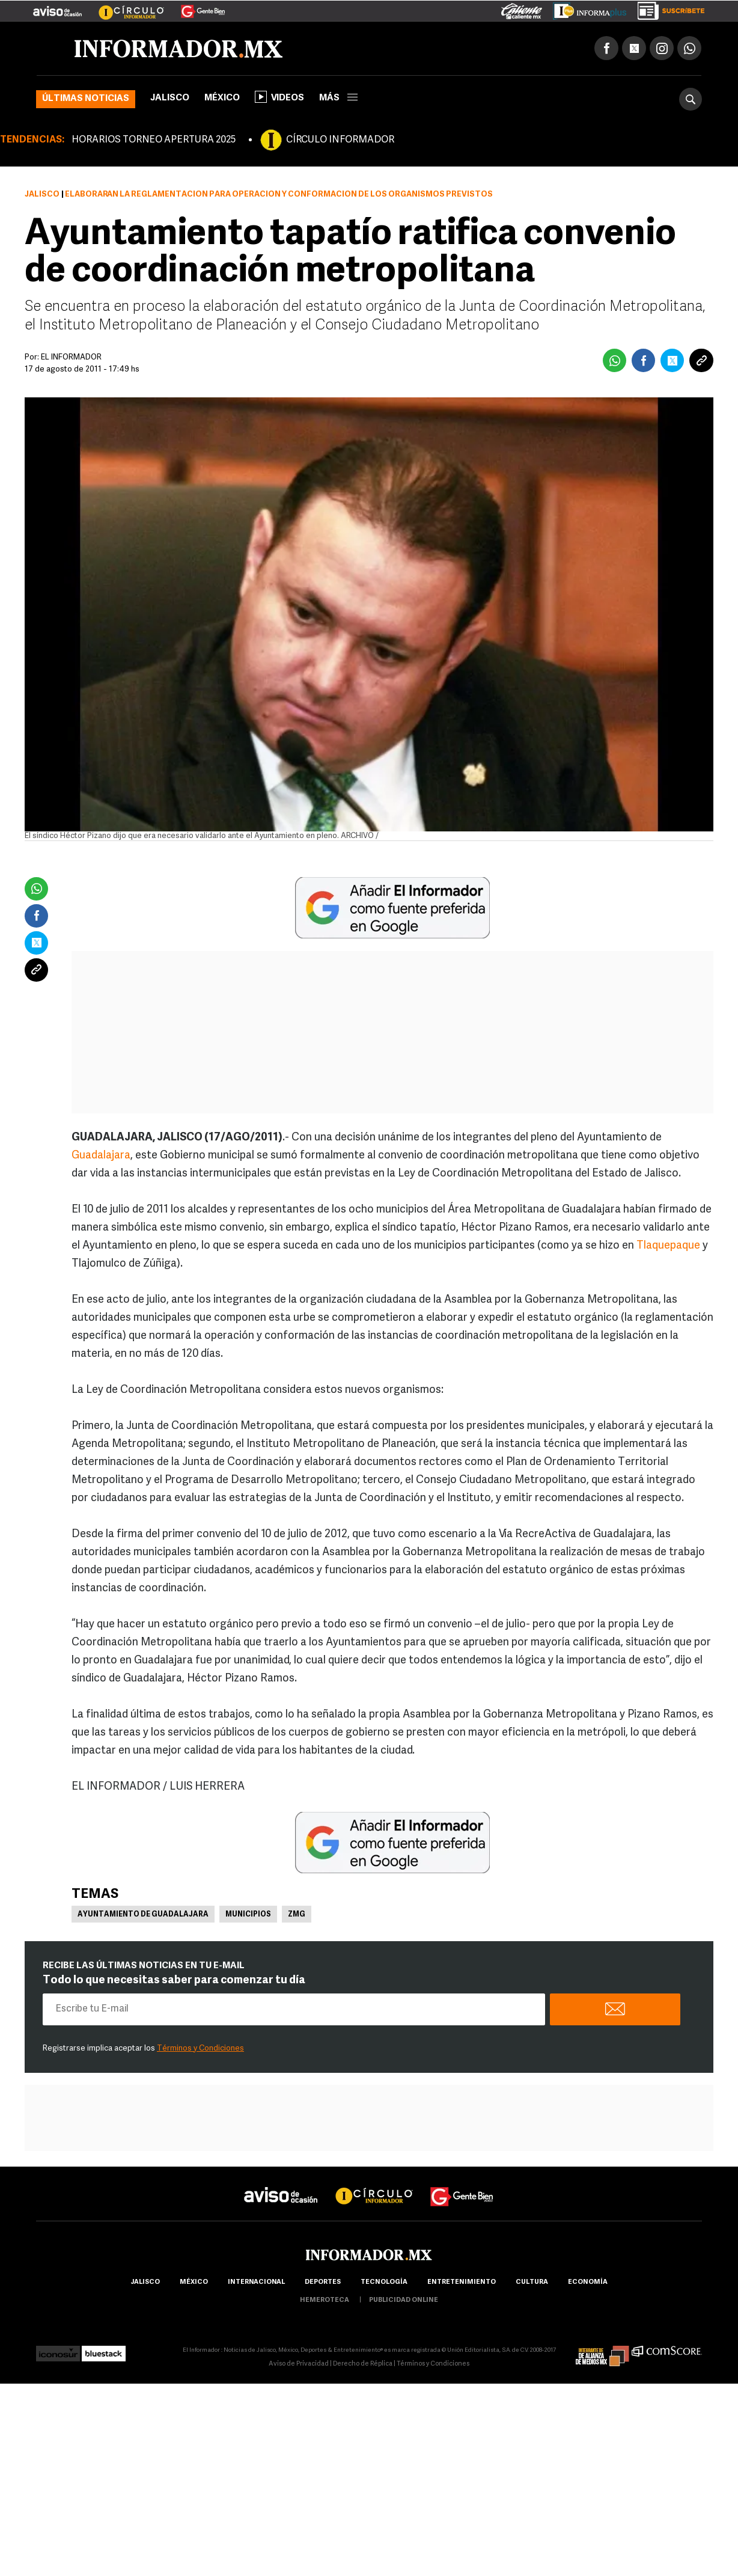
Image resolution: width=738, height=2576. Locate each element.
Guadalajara (101, 1155)
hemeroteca (324, 2300)
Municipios (248, 1914)
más (338, 98)
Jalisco (169, 98)
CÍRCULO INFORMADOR (340, 140)
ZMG (296, 1914)
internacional (256, 2282)
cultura (532, 2282)
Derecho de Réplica (362, 2364)
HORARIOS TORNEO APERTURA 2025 (154, 140)
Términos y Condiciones (200, 2048)
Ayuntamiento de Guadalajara (143, 1914)
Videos (279, 97)
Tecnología (384, 2282)
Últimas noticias (85, 98)
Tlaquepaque (668, 1246)
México (222, 98)
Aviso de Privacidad (299, 2364)
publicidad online (403, 2300)
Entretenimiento (461, 2282)
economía (588, 2282)
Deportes (323, 2282)
